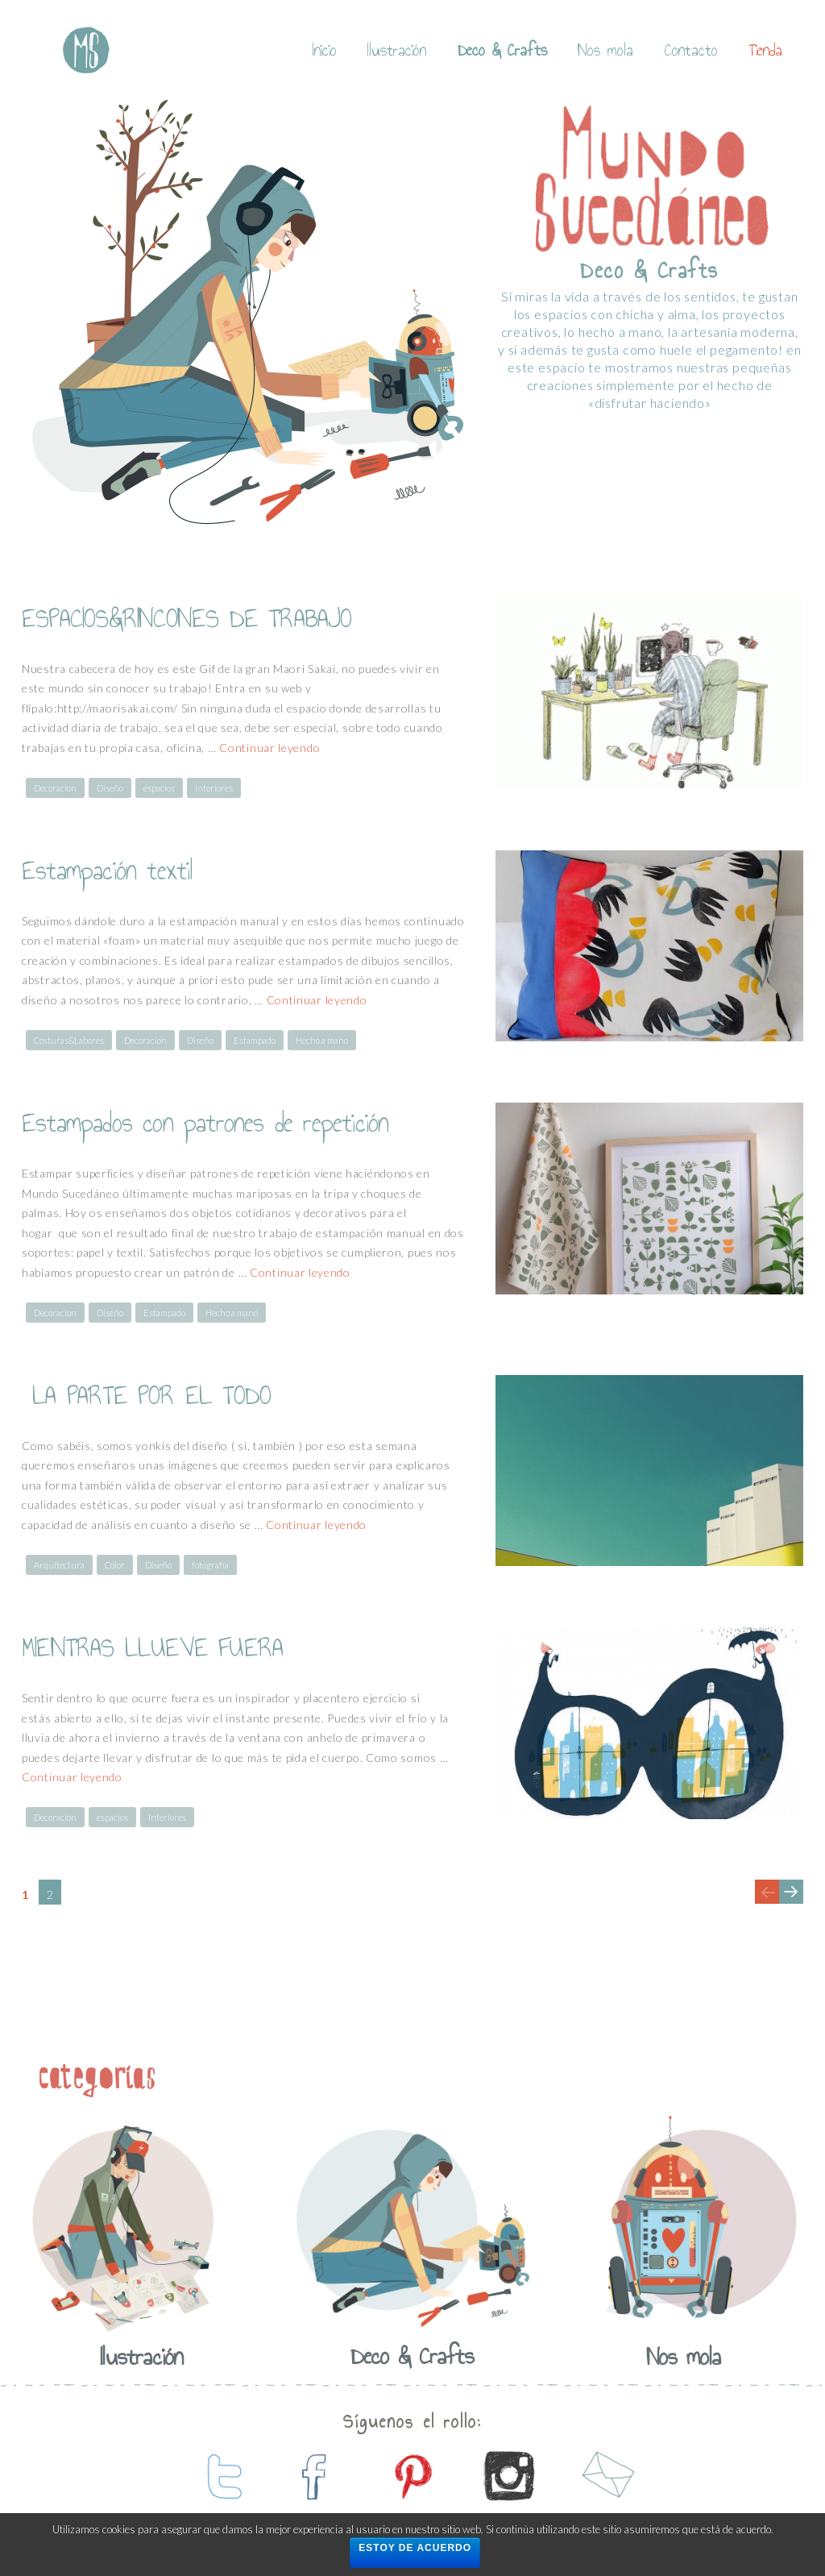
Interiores (214, 788)
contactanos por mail (606, 2476)
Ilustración (396, 50)
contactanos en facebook (315, 2476)
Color (115, 1565)
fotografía (210, 1565)
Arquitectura (59, 1565)
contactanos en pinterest (412, 2476)
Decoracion (55, 788)
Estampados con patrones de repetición (205, 1123)
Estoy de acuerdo (415, 2547)
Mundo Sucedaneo (86, 50)
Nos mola (605, 50)
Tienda (765, 50)
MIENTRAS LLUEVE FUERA (152, 1647)
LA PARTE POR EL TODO (146, 1395)
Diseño (110, 788)
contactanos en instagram (509, 2476)
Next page (790, 1903)
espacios (159, 788)
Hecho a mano (322, 1040)
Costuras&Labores (69, 1040)
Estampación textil (107, 870)
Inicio (325, 50)
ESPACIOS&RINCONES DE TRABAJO (187, 618)
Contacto (691, 50)
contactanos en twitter (219, 2476)
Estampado (255, 1040)
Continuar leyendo (269, 747)
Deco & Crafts (502, 50)
